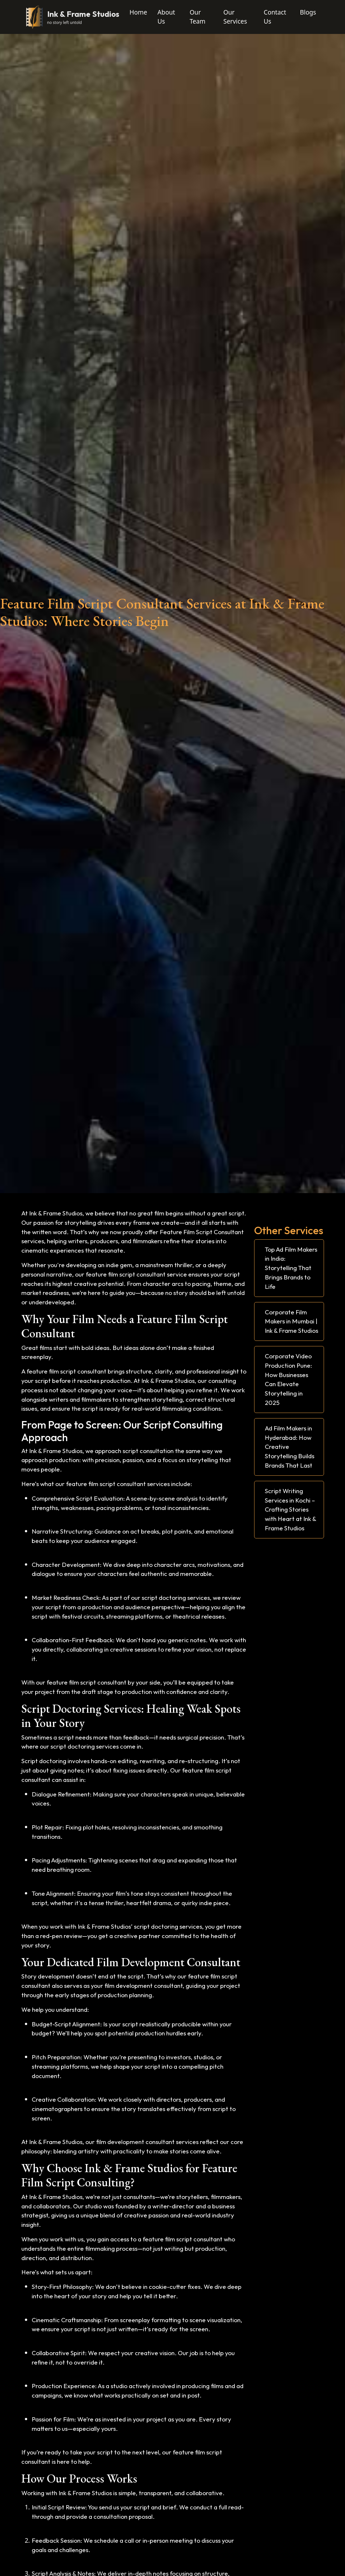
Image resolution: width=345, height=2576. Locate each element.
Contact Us (275, 17)
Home (138, 12)
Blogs (308, 12)
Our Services (235, 17)
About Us (166, 17)
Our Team (197, 17)
